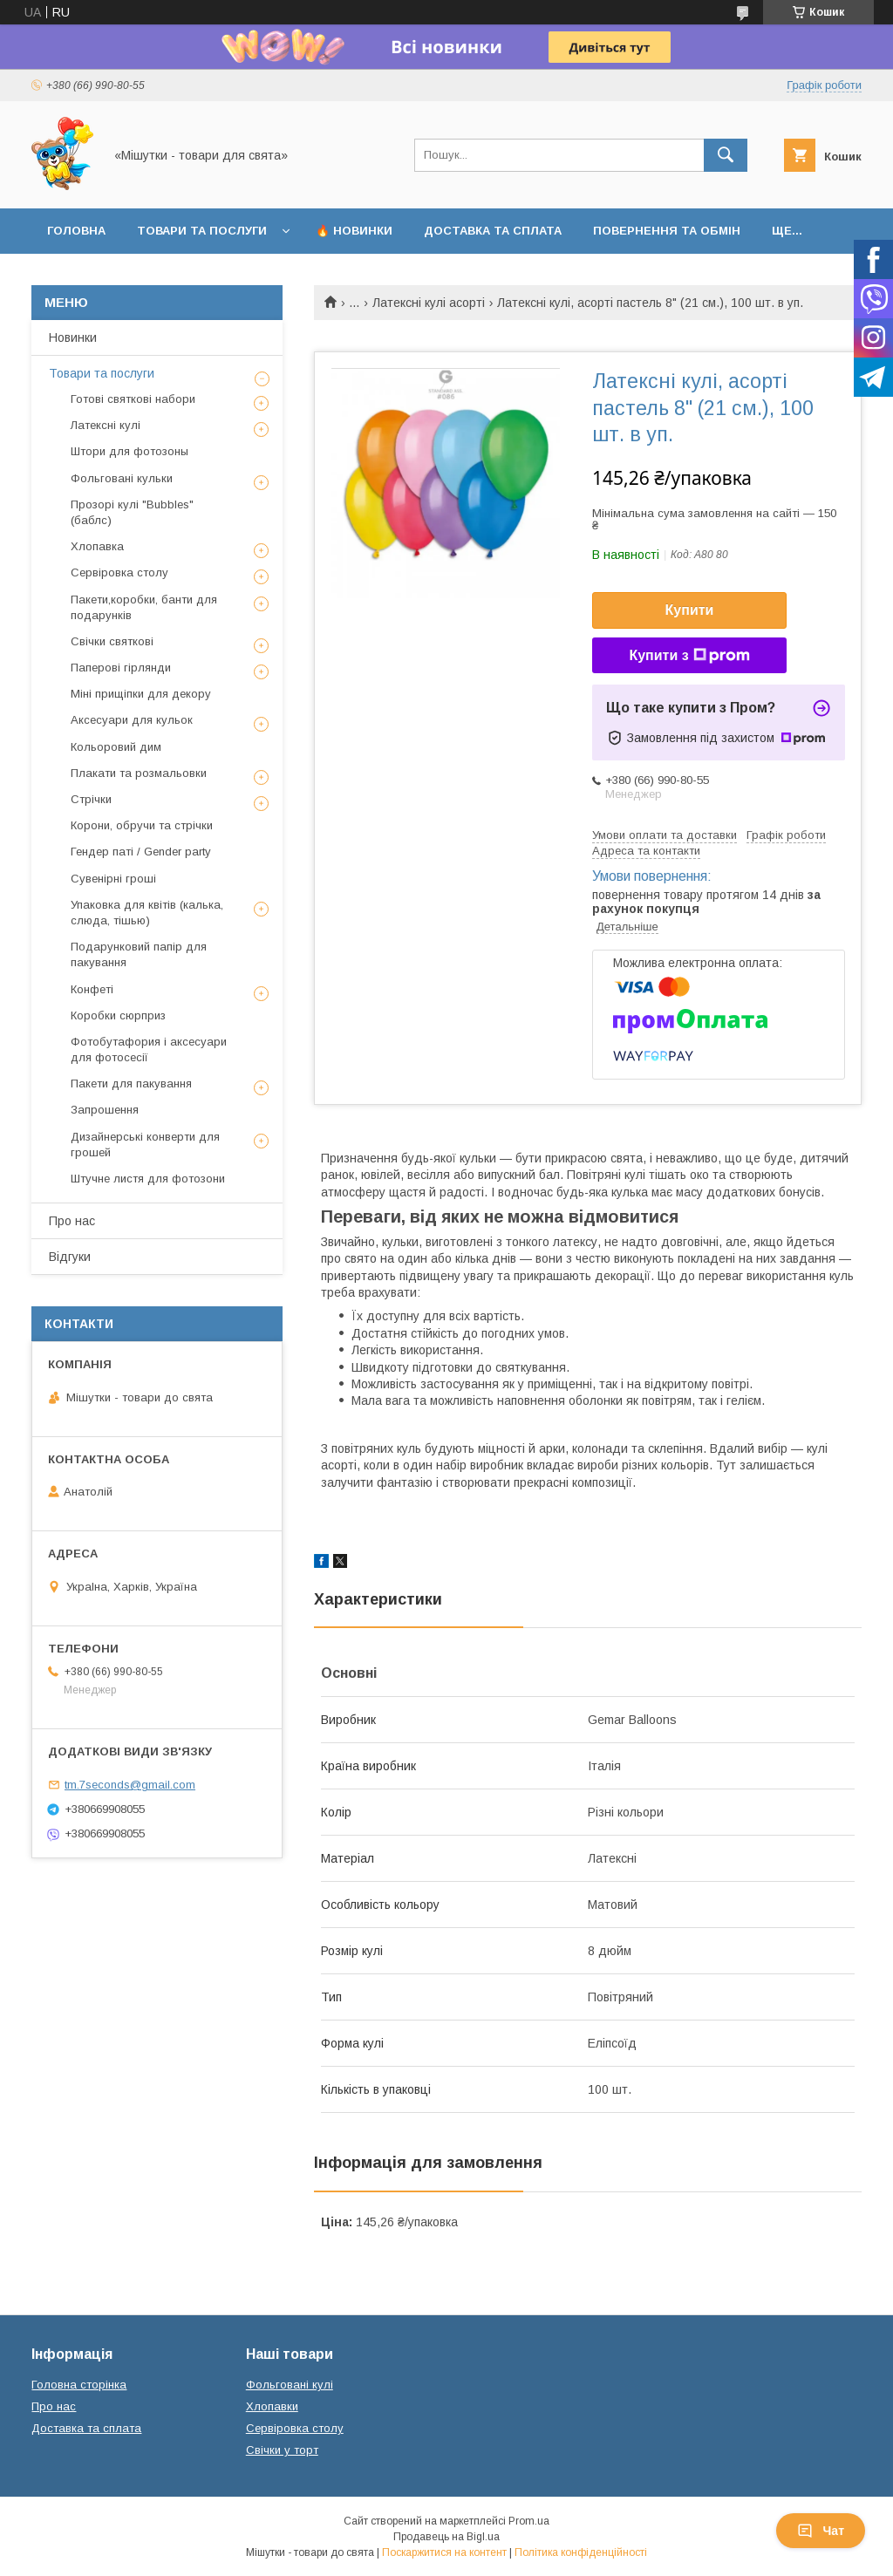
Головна (76, 230)
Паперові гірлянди (121, 667)
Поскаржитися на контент (444, 2552)
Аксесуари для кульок (132, 719)
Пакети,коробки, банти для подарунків (144, 607)
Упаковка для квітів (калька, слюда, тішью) (147, 912)
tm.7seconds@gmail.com (130, 1784)
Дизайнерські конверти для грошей (145, 1144)
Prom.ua (528, 2521)
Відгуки (70, 1257)
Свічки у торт (282, 2450)
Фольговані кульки (122, 478)
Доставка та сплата (493, 230)
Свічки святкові (112, 641)
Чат (820, 2531)
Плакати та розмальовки (139, 773)
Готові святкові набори (133, 398)
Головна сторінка (78, 2384)
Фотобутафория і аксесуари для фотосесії (149, 1049)
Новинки (73, 337)
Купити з (689, 656)
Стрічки (91, 799)
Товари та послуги (202, 230)
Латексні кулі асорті (428, 303)
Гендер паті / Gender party (141, 851)
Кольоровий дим (116, 746)
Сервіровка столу (119, 572)
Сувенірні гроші (113, 878)
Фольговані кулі (289, 2384)
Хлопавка (97, 546)
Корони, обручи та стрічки (142, 825)
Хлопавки (272, 2406)
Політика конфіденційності (581, 2552)
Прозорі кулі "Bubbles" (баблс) (132, 512)
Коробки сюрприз (118, 1015)
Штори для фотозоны (129, 451)
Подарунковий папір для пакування (139, 954)
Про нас (72, 1221)
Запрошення (105, 1109)
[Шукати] (725, 155)
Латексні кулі (105, 425)
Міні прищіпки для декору (141, 693)
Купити (689, 610)
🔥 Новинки (354, 230)
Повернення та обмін (666, 230)
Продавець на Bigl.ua (446, 2537)
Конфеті (92, 989)
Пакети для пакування (131, 1083)
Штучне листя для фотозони (148, 1178)
